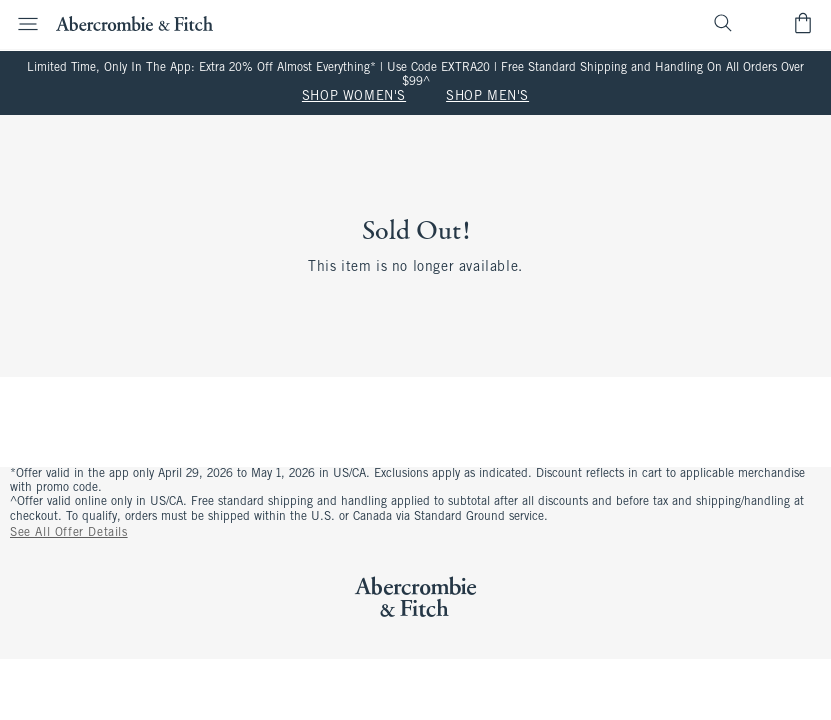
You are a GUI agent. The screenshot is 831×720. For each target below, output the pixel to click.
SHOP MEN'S (487, 97)
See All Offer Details (69, 533)
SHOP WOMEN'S (354, 97)
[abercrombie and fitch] (134, 23)
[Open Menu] (22, 24)
